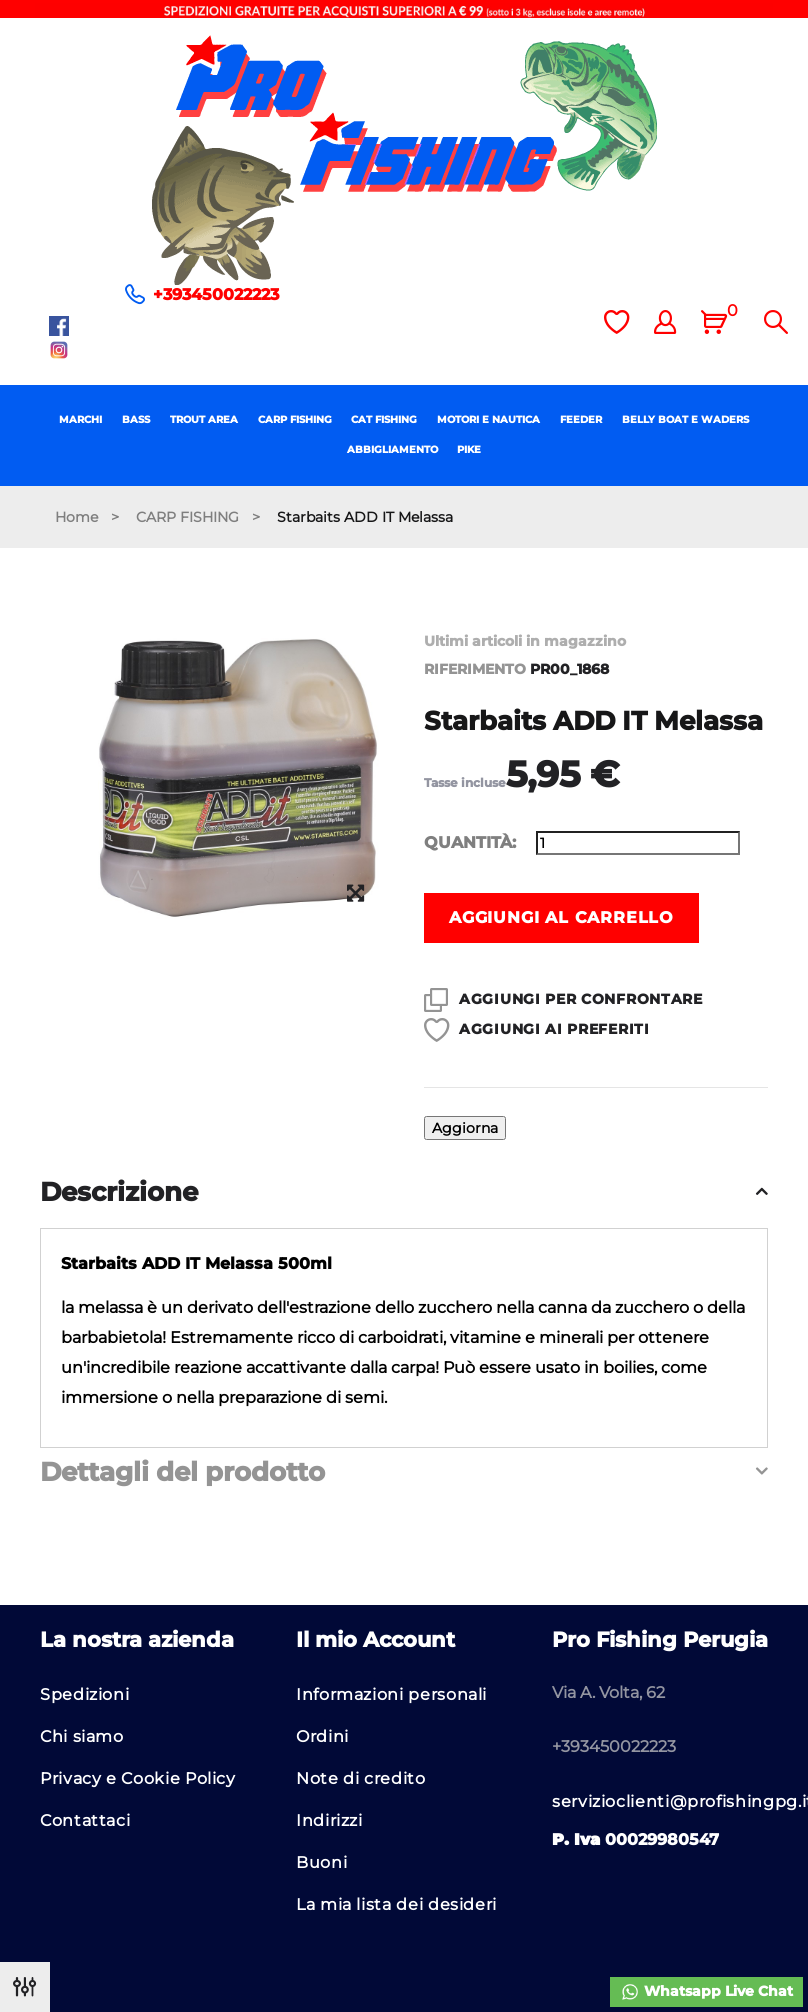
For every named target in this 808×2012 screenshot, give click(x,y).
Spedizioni (84, 1694)
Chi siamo (82, 1736)
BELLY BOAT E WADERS (685, 419)
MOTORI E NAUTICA (488, 419)
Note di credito (361, 1778)
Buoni (321, 1862)
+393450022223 (216, 294)
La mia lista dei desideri (396, 1904)
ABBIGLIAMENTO (392, 449)
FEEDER (581, 419)
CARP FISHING (295, 419)
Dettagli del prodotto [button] (182, 1473)
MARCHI (80, 419)
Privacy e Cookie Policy (138, 1778)
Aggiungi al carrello (561, 917)
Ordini (322, 1736)
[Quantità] (638, 843)
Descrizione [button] (119, 1193)
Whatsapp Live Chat (706, 1992)
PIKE (469, 449)
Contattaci (85, 1820)
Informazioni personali (391, 1694)
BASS (136, 419)
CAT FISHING (384, 419)
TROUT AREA (204, 419)
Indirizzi (329, 1820)
